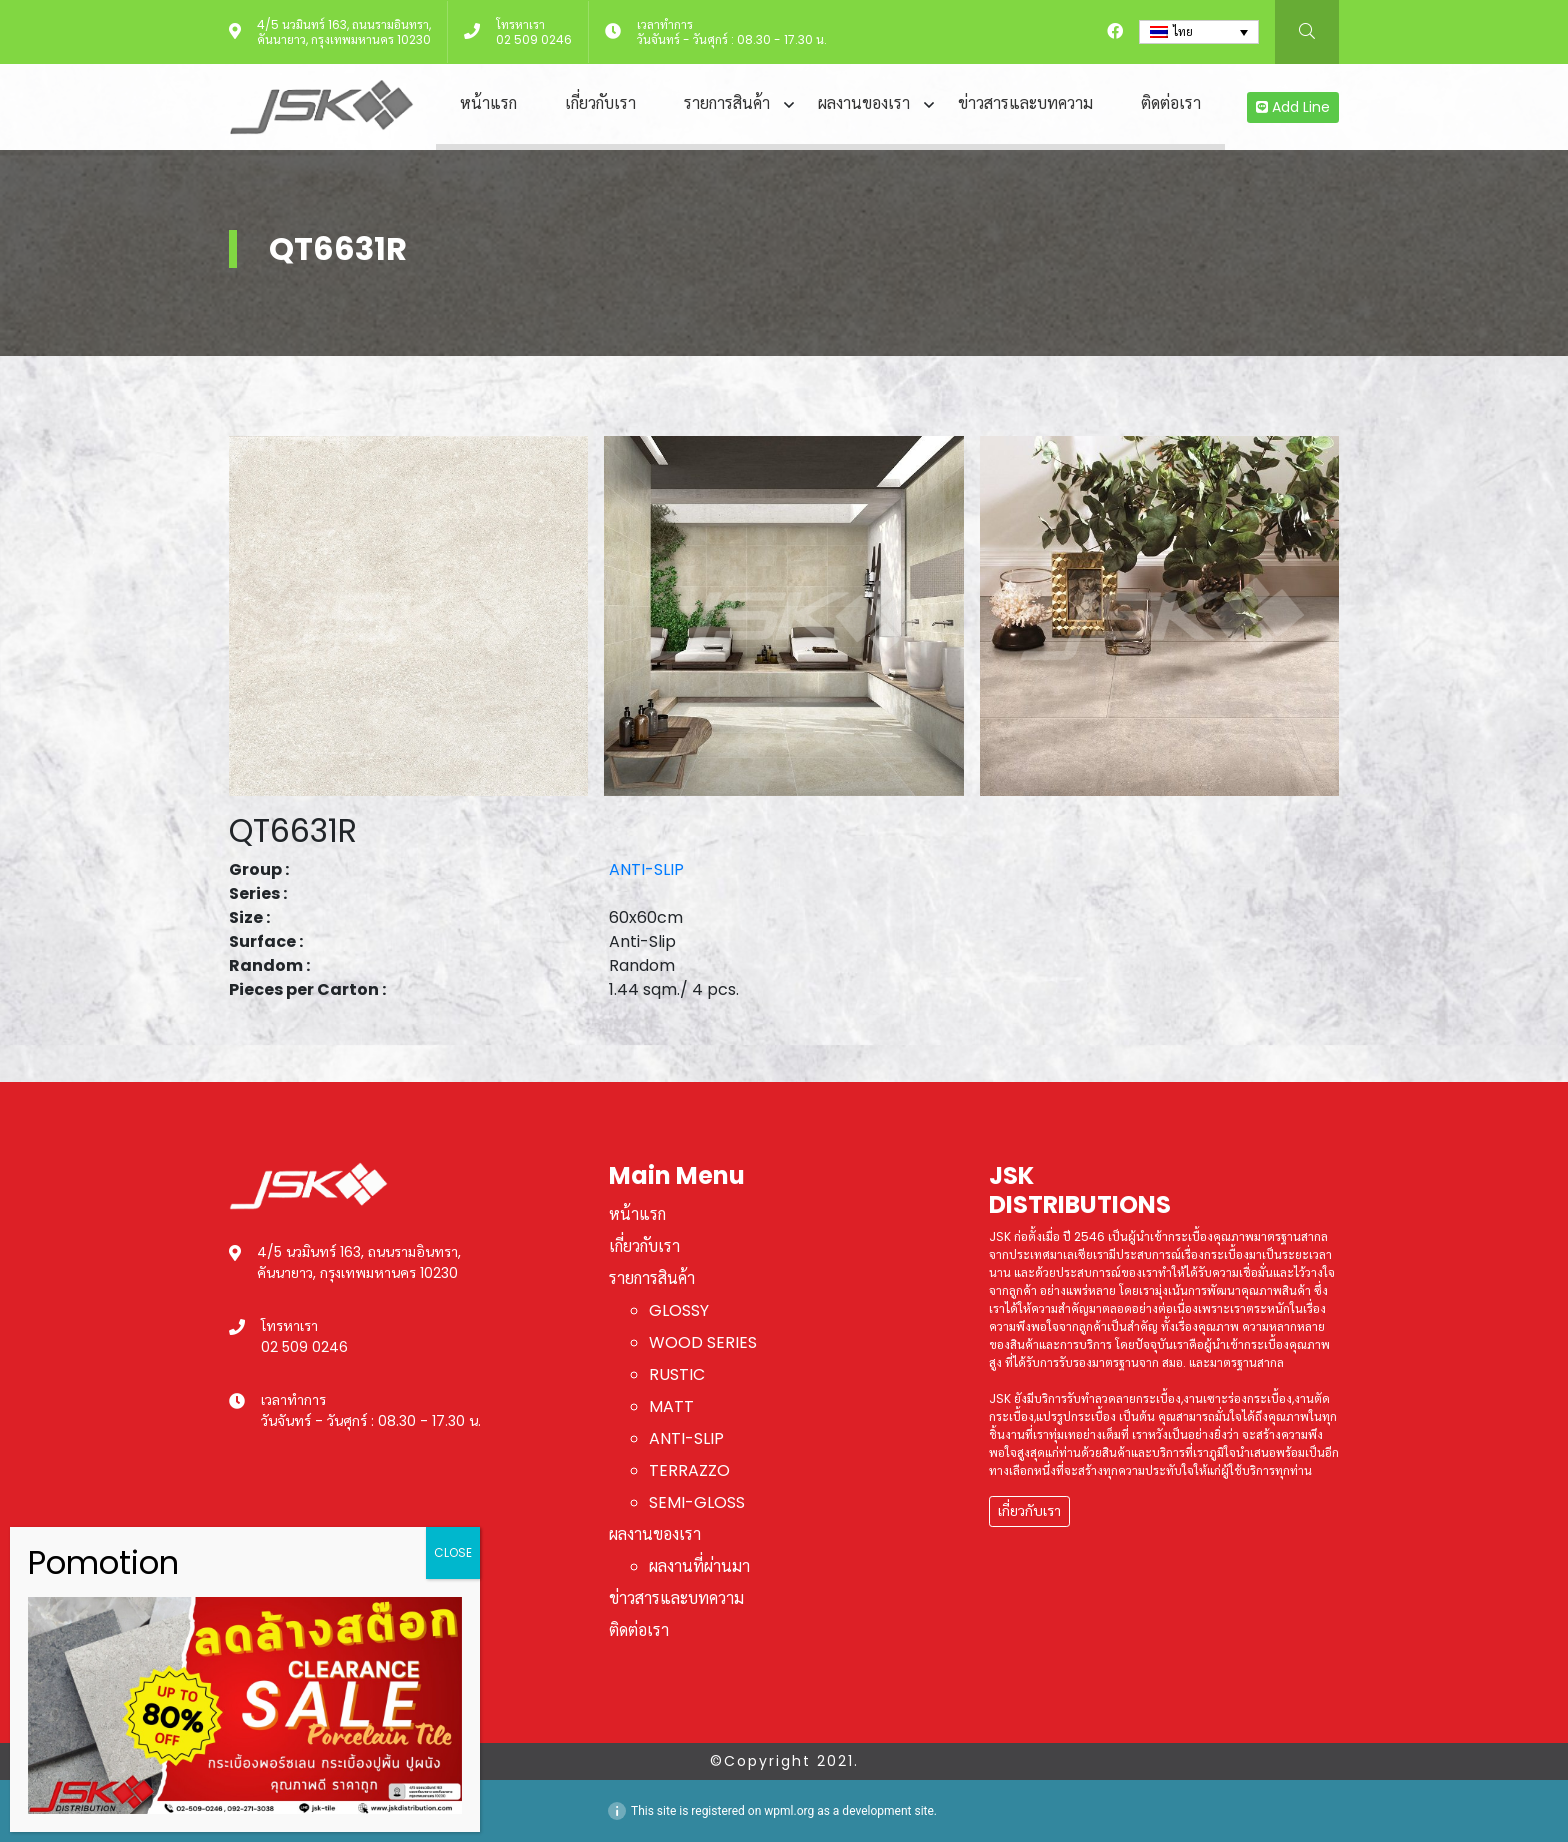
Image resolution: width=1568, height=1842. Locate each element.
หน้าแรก (488, 103)
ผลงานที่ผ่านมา (699, 1566)
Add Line (1293, 107)
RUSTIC (677, 1374)
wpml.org (789, 1811)
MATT (671, 1406)
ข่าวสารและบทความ (1025, 103)
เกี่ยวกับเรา (600, 103)
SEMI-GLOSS (697, 1502)
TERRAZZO (689, 1470)
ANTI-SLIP (646, 869)
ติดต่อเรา (1171, 103)
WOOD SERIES (703, 1342)
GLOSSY (679, 1310)
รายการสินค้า (727, 103)
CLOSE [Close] (453, 1552)
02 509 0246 (534, 39)
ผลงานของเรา (864, 103)
